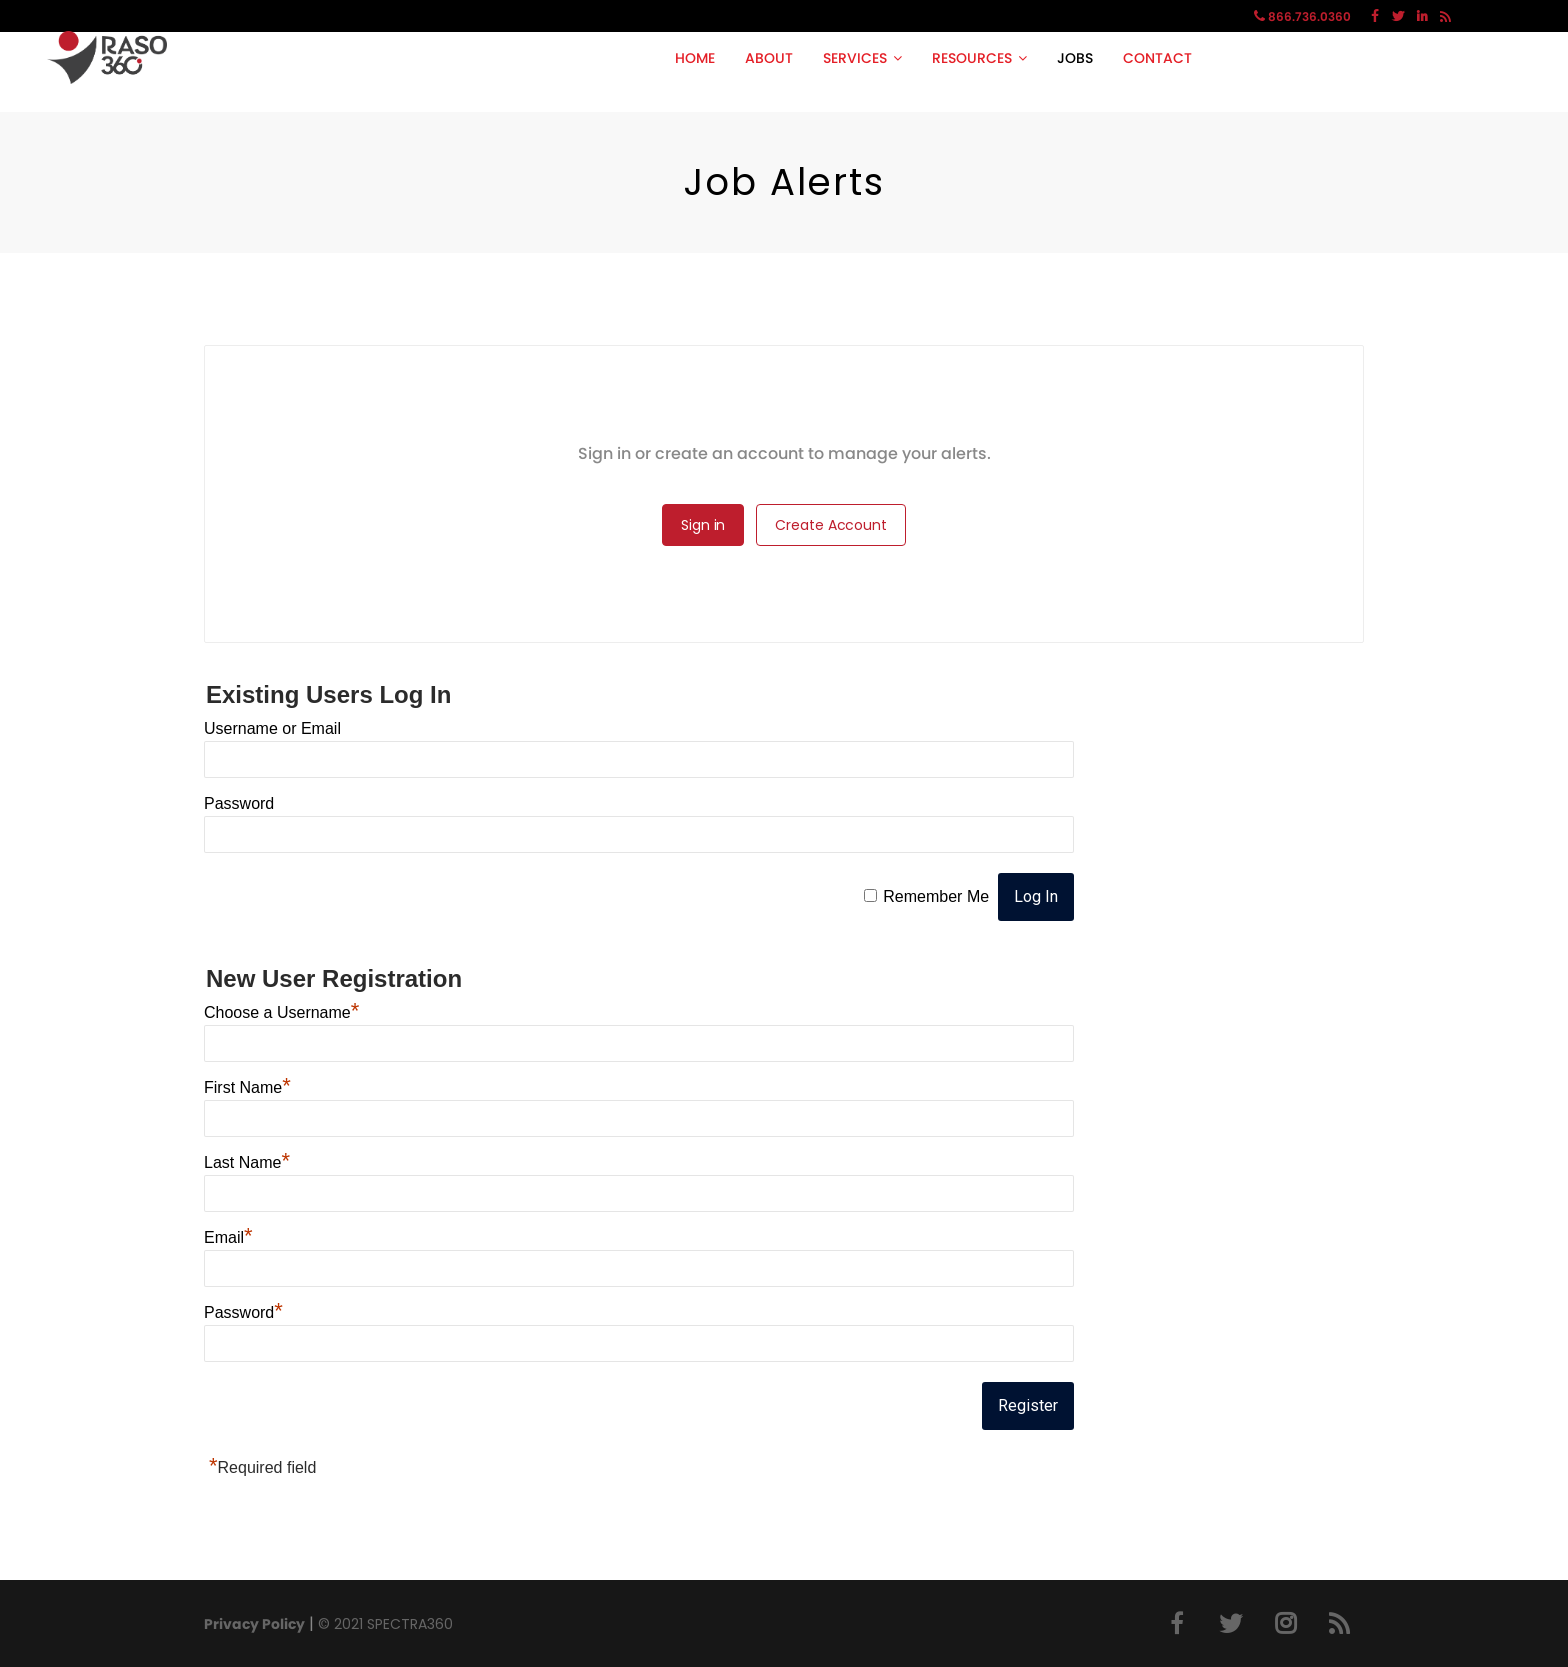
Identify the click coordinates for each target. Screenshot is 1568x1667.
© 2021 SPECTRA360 (385, 1624)
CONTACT (1157, 58)
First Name (247, 1087)
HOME (695, 58)
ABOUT (769, 58)
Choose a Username (281, 1012)
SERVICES (855, 58)
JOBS (1075, 58)
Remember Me (936, 896)
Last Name (247, 1162)
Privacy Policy (254, 1624)
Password (239, 803)
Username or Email (272, 728)
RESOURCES (972, 58)
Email (228, 1237)
